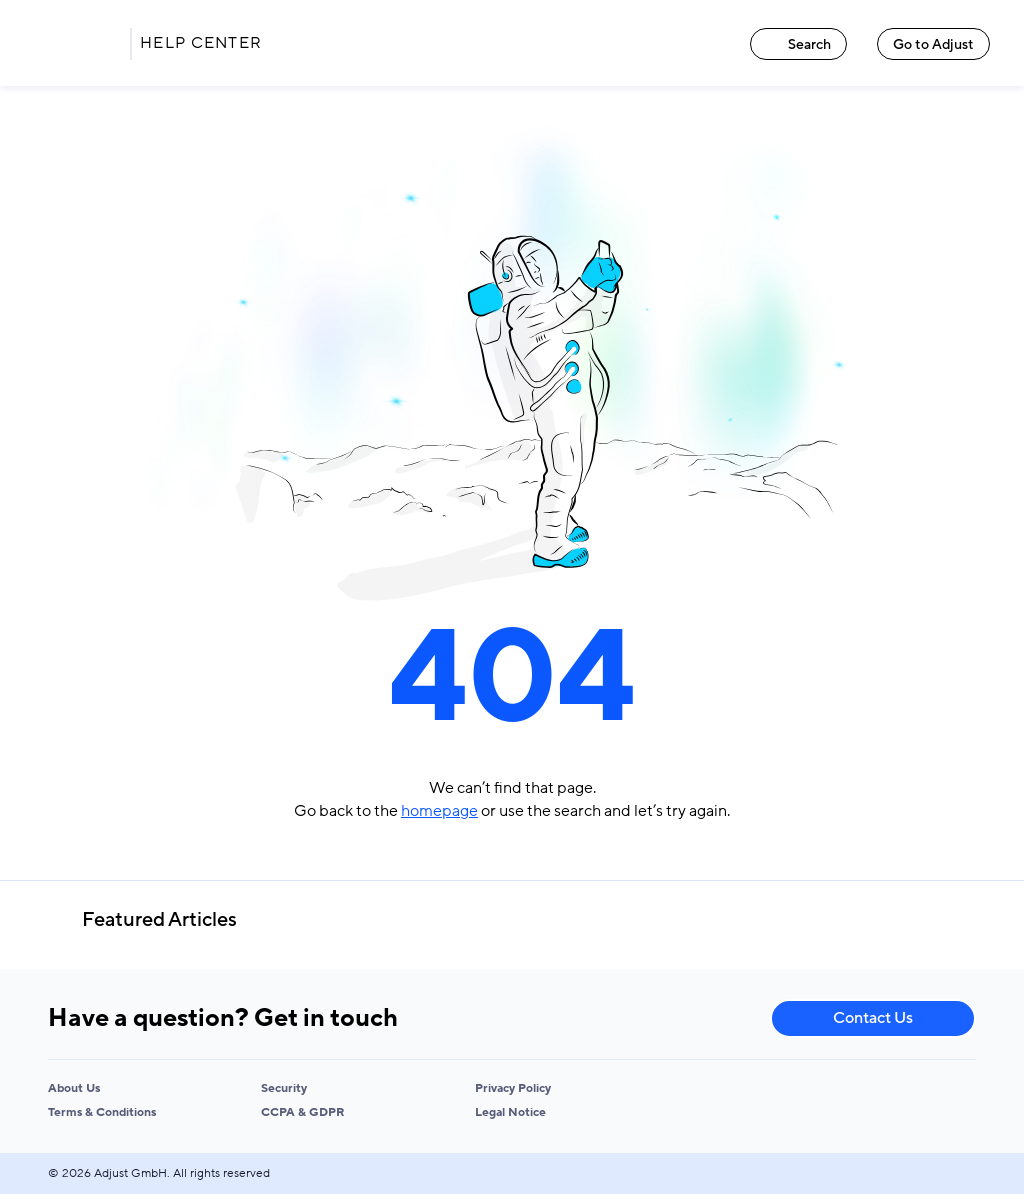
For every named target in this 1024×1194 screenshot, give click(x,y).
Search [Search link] (798, 44)
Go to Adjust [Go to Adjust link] (933, 44)
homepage (439, 811)
